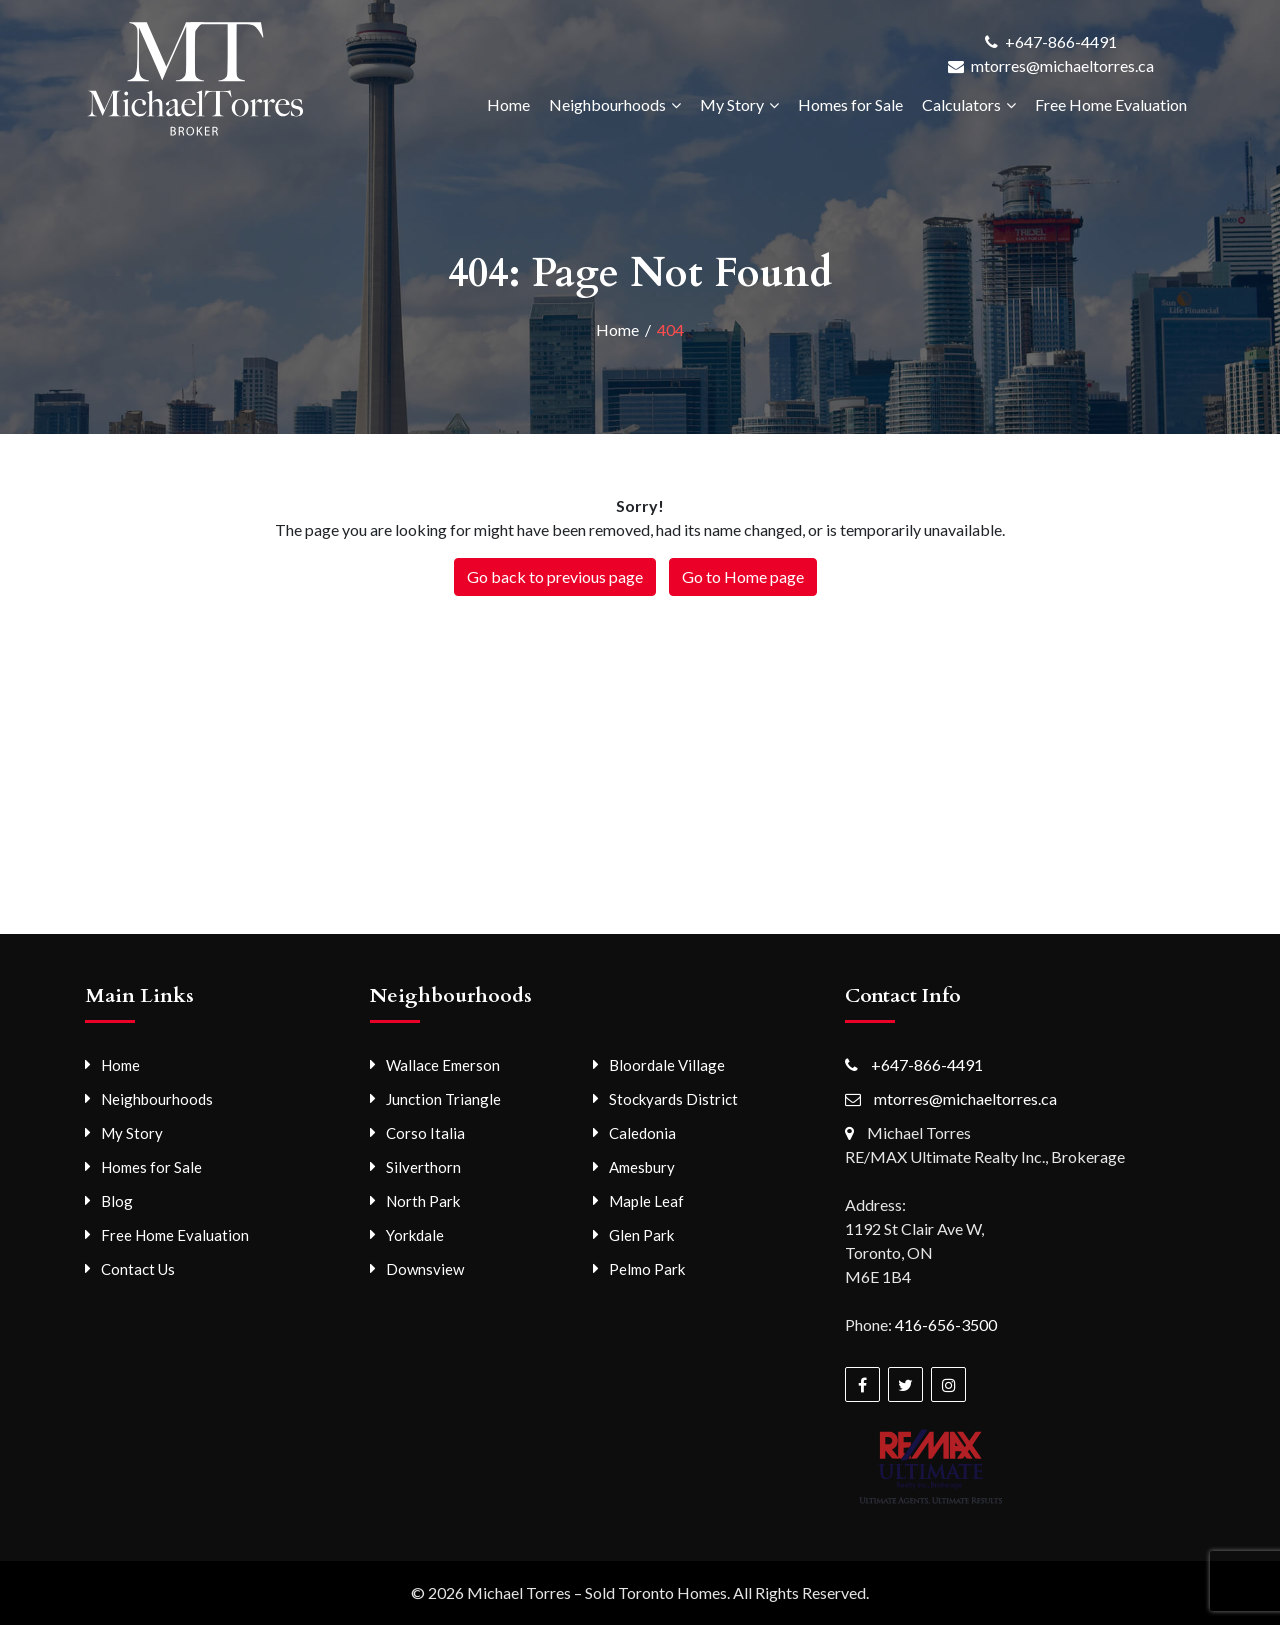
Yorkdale (415, 1235)
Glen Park (641, 1235)
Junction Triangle (443, 1099)
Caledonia (642, 1133)
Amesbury (642, 1167)
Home (508, 104)
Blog (117, 1201)
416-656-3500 (946, 1324)
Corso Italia (425, 1133)
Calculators (961, 104)
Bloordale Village (667, 1065)
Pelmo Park (647, 1269)
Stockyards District (673, 1099)
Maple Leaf (646, 1201)
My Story (732, 104)
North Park (423, 1201)
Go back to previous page (555, 576)
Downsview (425, 1269)
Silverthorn (423, 1167)
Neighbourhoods (607, 104)
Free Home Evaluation (1111, 104)
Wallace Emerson (443, 1065)
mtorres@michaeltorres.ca (1062, 65)
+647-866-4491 (1061, 41)
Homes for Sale (850, 104)
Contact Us (138, 1269)
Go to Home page (743, 576)
